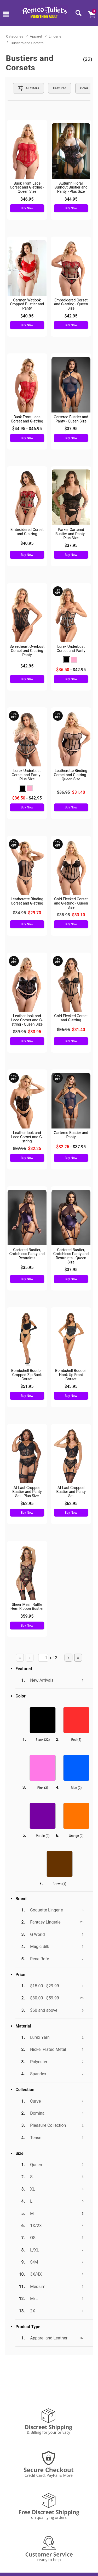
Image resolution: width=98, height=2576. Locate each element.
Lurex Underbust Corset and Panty (71, 648)
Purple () (42, 1836)
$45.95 (71, 1386)
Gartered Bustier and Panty (71, 1135)
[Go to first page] (20, 1657)
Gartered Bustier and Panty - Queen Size (71, 419)
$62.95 (26, 1503)
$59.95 (26, 1616)
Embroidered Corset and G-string (27, 531)
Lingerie (55, 36)
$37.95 (71, 428)
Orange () (76, 1836)
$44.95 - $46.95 (27, 428)
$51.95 (26, 1386)
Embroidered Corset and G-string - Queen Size (71, 304)
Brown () (59, 1884)
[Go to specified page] (43, 1657)
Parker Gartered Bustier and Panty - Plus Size (71, 533)
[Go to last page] (78, 1657)
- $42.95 (71, 669)
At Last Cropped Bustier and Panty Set (70, 1492)
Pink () (42, 1788)
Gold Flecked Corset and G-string (71, 1018)
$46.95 (26, 199)
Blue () (76, 1788)
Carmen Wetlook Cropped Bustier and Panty (27, 304)
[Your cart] (91, 14)
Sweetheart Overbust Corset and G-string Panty (27, 650)
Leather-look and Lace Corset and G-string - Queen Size (27, 1020)
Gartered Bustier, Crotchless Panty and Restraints (27, 1254)
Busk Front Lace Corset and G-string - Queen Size (27, 187)
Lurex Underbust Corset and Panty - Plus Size (27, 775)
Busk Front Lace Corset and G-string (27, 419)
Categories (14, 36)
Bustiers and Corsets (27, 43)
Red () (76, 1740)
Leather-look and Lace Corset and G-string (27, 1137)
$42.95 (71, 315)
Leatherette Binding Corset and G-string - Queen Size (71, 775)
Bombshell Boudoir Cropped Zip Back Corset (27, 1374)
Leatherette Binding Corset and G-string (27, 901)
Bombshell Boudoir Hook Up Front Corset (71, 1374)
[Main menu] (6, 14)
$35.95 (26, 1267)
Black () (43, 1740)
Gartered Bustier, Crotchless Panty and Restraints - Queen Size (71, 1256)
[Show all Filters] (28, 88)
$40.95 (26, 315)
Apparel (36, 36)
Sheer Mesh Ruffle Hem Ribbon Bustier (27, 1606)
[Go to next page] (68, 1657)
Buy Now (27, 208)
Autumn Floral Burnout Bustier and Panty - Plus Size (71, 187)
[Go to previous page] (29, 1657)
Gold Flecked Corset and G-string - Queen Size (71, 903)
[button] (67, 660)
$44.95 (71, 199)
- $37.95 (71, 1146)
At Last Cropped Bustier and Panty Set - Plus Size (27, 1492)
